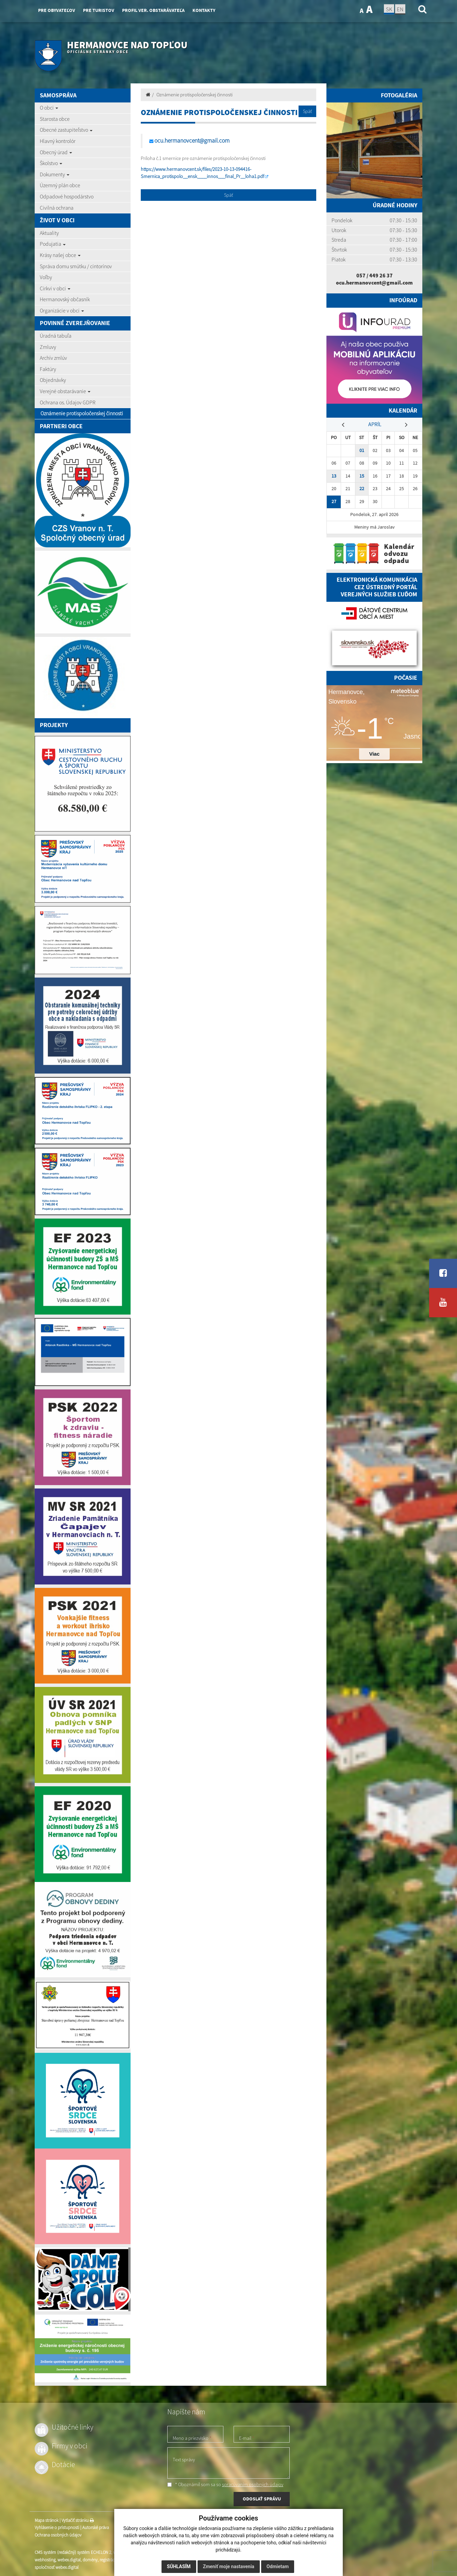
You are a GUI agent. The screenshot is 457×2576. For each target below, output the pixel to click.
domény (90, 2560)
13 (334, 476)
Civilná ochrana (56, 207)
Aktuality (49, 232)
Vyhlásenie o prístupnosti (57, 2527)
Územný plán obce (60, 185)
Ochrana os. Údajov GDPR (68, 402)
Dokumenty (54, 174)
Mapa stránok (46, 2520)
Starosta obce (55, 118)
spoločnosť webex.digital (57, 2567)
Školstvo (51, 163)
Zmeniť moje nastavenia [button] (228, 2566)
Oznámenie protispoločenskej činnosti (81, 413)
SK (389, 9)
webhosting (45, 2560)
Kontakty (203, 10)
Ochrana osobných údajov (58, 2535)
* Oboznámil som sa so (225, 2484)
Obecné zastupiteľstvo (66, 129)
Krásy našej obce (60, 255)
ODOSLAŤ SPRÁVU (262, 2498)
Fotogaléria (399, 95)
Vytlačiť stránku (78, 2520)
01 (361, 450)
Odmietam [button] (278, 2566)
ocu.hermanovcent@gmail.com (192, 140)
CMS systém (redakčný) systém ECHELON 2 (73, 2552)
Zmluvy (48, 346)
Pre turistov (98, 10)
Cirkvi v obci (55, 288)
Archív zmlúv (53, 357)
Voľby (46, 277)
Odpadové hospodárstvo (67, 196)
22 (361, 488)
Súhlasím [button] (179, 2566)
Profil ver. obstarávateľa (153, 10)
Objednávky (53, 379)
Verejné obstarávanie (65, 391)
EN (400, 9)
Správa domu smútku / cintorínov (76, 266)
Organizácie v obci (62, 310)
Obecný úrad (56, 152)
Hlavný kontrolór (57, 141)
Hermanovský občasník (65, 299)
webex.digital (69, 2560)
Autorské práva (95, 2527)
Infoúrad (403, 300)
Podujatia (53, 243)
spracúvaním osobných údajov (252, 2484)
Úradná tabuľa (55, 335)
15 (361, 476)
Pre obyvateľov (56, 10)
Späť (307, 111)
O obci (49, 107)
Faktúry (48, 369)
